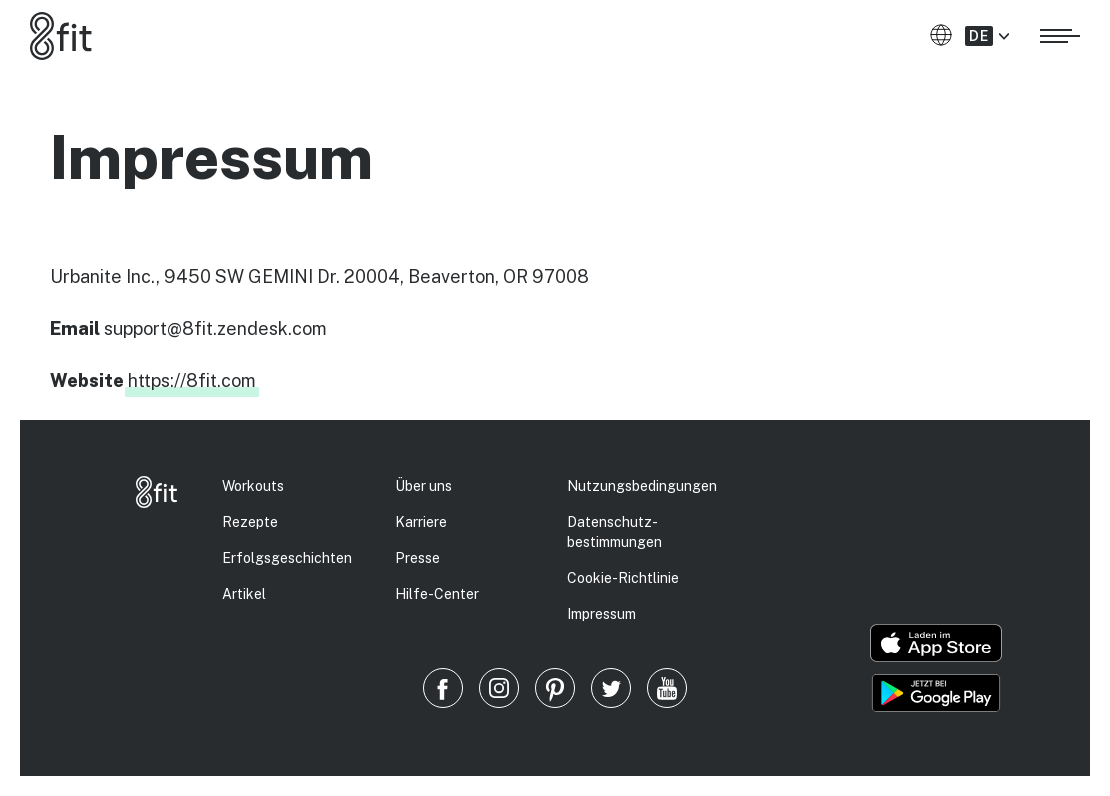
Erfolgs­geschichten (287, 558)
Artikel (244, 594)
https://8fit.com (192, 380)
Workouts (253, 486)
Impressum (601, 614)
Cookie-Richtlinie (623, 578)
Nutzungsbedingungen (642, 486)
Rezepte (250, 522)
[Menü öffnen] (1060, 33)
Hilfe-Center (437, 594)
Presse (417, 558)
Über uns (423, 486)
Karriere (421, 522)
